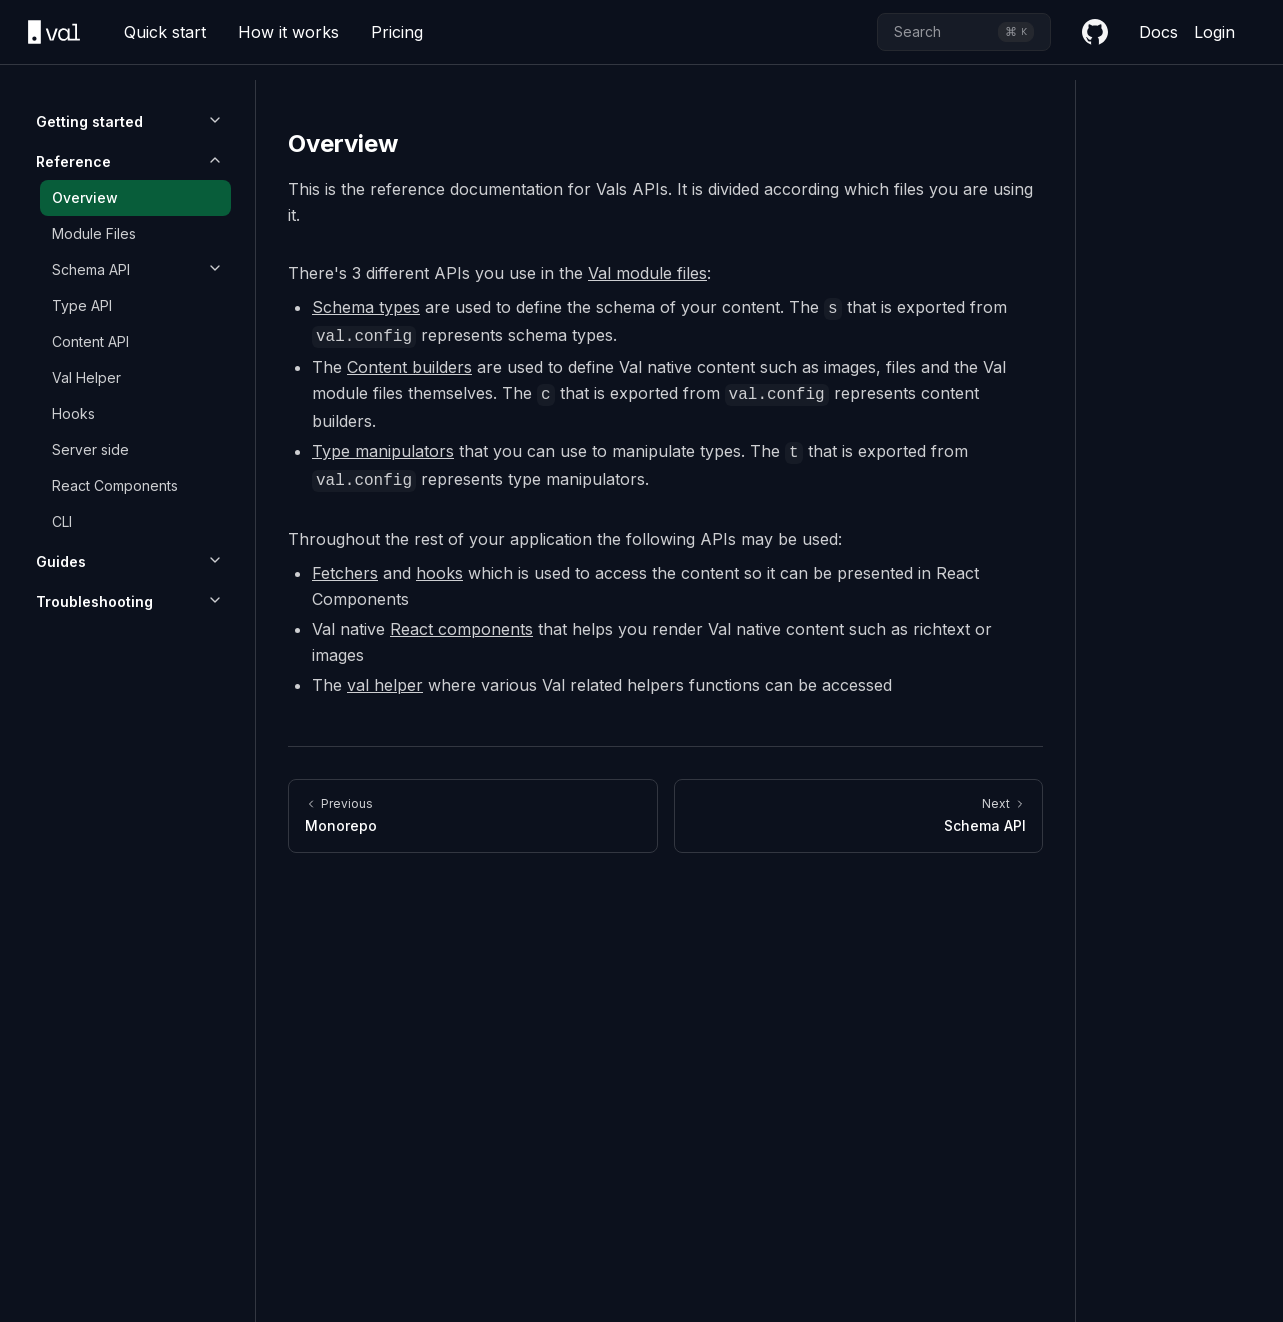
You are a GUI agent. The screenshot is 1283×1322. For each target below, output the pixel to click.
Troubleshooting (94, 601)
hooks (439, 573)
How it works (288, 32)
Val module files (647, 273)
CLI (62, 521)
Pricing (397, 32)
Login (1214, 32)
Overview (85, 197)
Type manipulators (383, 451)
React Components (115, 485)
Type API (82, 305)
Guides (61, 561)
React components (461, 629)
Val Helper (86, 377)
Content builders (409, 367)
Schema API (91, 269)
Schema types (366, 307)
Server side (90, 449)
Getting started (89, 121)
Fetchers (345, 573)
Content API (90, 341)
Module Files (94, 233)
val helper (385, 685)
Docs (1158, 32)
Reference (73, 161)
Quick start (165, 32)
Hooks (73, 413)
